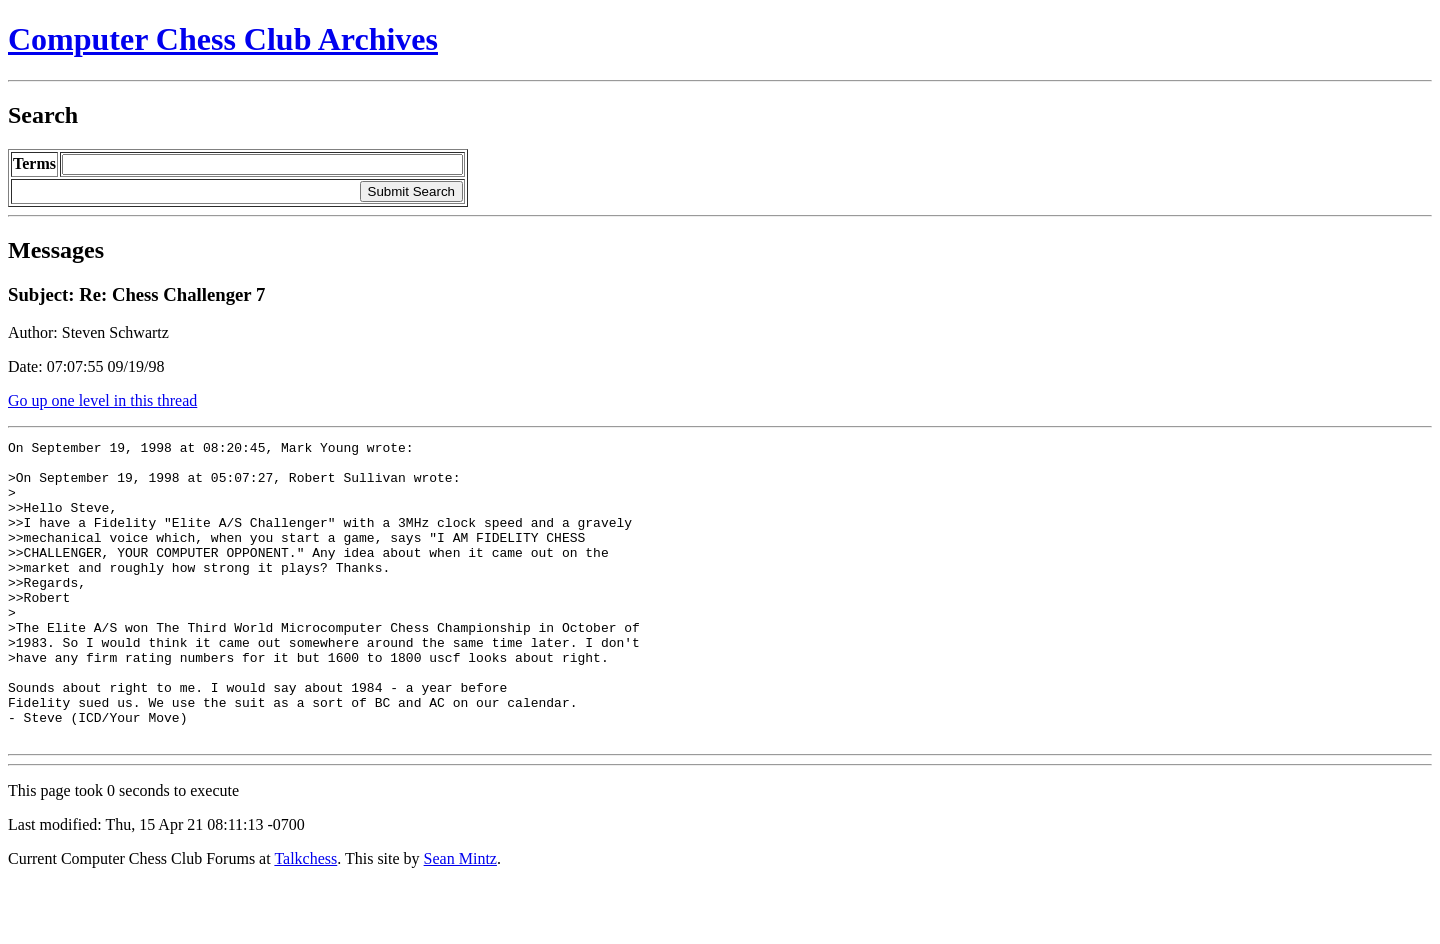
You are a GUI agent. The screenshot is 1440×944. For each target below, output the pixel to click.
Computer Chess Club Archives (223, 39)
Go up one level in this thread (102, 400)
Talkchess (305, 918)
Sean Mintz (460, 918)
